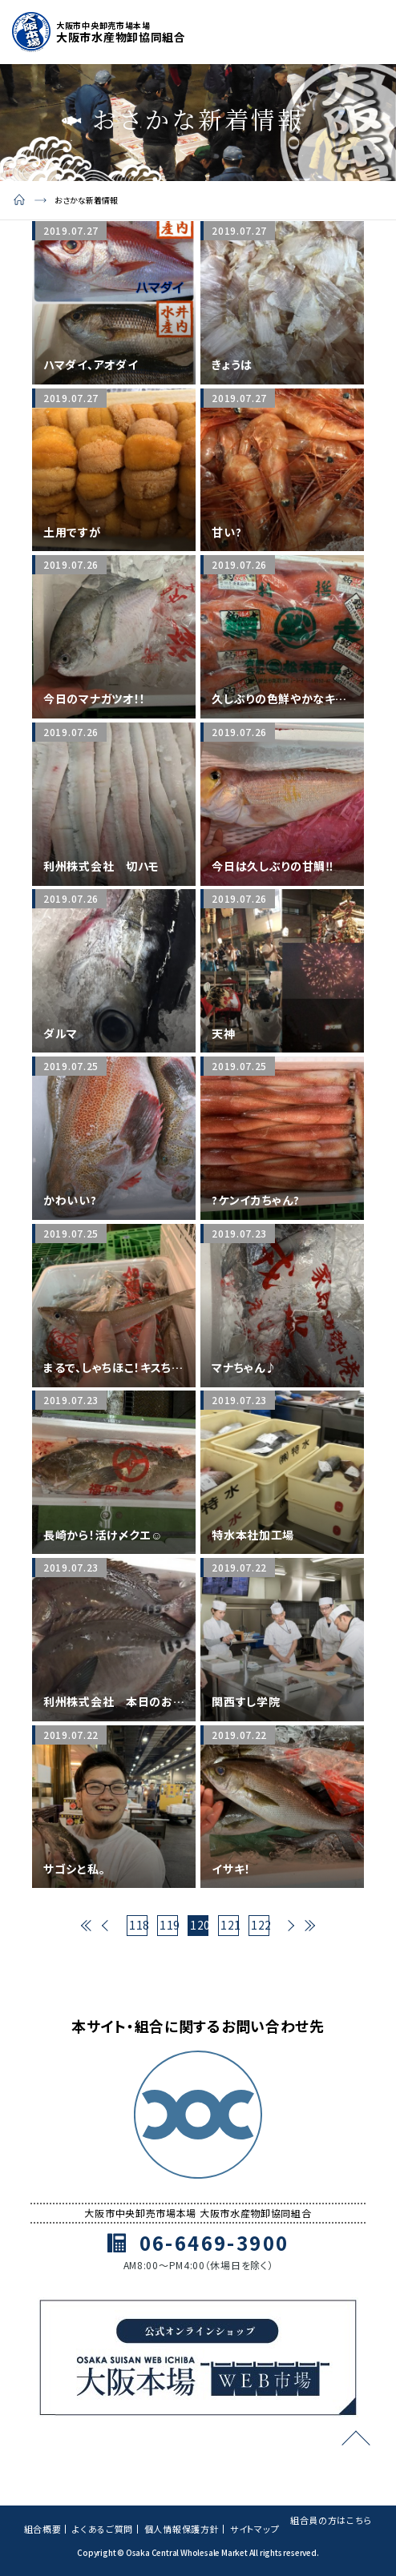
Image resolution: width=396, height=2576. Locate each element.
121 (229, 1925)
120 (199, 1925)
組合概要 (43, 2528)
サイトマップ (254, 2528)
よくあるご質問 (102, 2528)
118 (138, 1925)
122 (260, 1925)
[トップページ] (99, 32)
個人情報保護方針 (182, 2528)
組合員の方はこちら (331, 2520)
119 (169, 1925)
